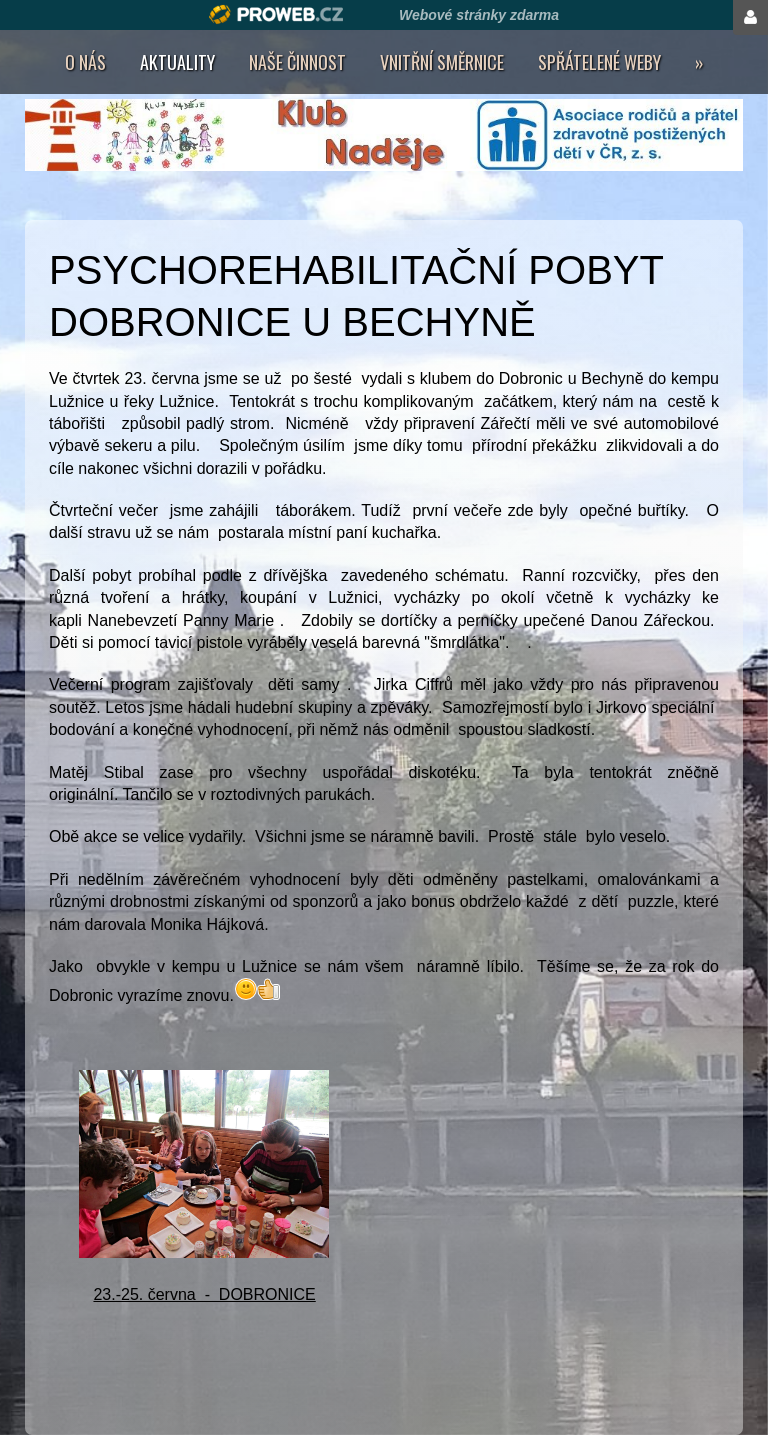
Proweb (276, 14)
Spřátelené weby (599, 62)
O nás (85, 62)
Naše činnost (297, 62)
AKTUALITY (177, 62)
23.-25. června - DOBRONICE (204, 1294)
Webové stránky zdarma (479, 15)
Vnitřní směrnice (442, 62)
